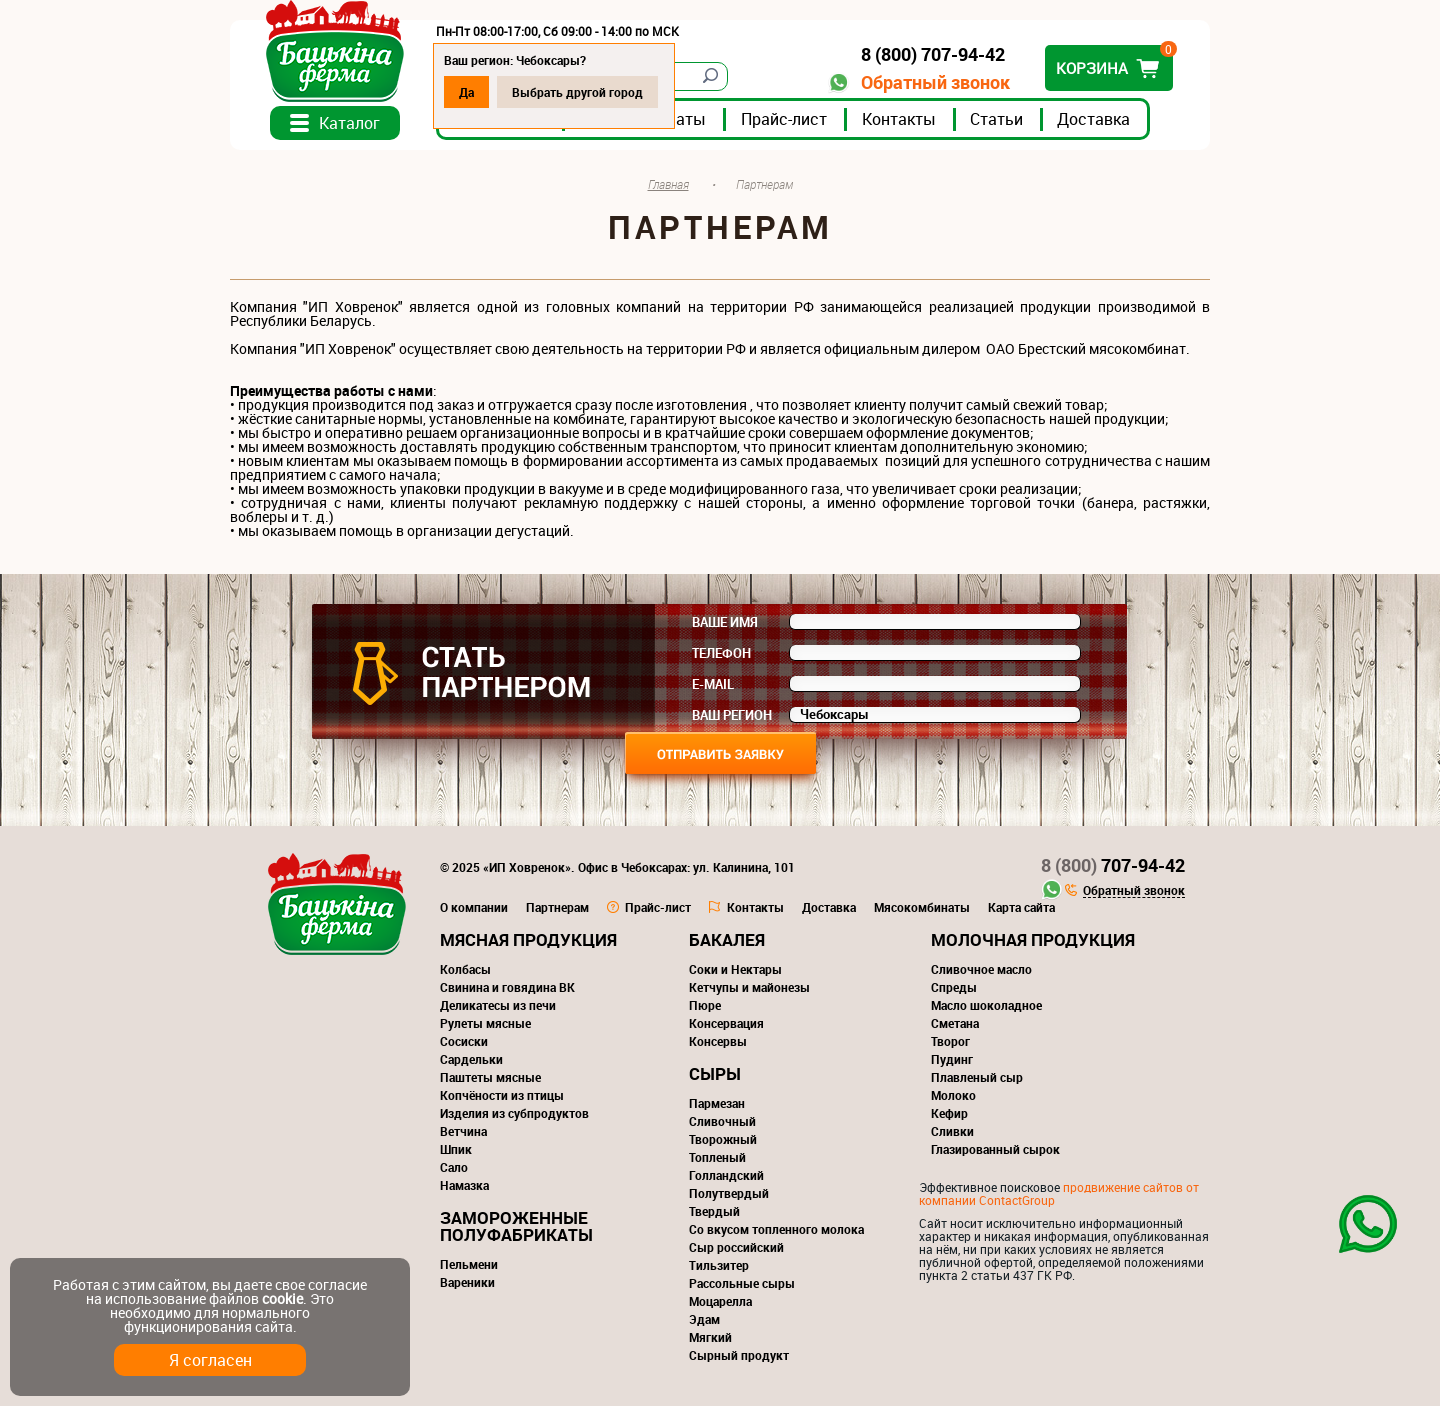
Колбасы (465, 969)
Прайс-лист (784, 119)
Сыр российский (736, 1247)
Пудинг (952, 1059)
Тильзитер (719, 1265)
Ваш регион (732, 715)
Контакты (899, 119)
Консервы (718, 1041)
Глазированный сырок (995, 1149)
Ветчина (463, 1131)
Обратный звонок (935, 82)
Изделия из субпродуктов (514, 1113)
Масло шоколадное (986, 1005)
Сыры (715, 1073)
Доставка (1093, 119)
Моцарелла (720, 1301)
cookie (282, 1298)
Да (466, 92)
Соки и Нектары (735, 969)
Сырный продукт (739, 1355)
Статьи (996, 119)
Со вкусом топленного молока (776, 1229)
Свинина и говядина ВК (507, 987)
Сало (454, 1167)
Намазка (464, 1185)
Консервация (726, 1023)
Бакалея (727, 939)
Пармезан (717, 1103)
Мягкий (710, 1337)
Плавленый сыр (977, 1077)
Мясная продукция (528, 939)
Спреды (954, 987)
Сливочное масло (981, 969)
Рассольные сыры (742, 1283)
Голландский (726, 1175)
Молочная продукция (1033, 939)
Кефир (949, 1113)
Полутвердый (729, 1193)
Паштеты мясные (490, 1077)
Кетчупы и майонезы (749, 987)
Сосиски (464, 1041)
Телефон (721, 653)
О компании (474, 907)
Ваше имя (725, 622)
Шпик (456, 1149)
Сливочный (722, 1121)
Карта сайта (1021, 907)
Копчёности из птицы (502, 1095)
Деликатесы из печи (498, 1005)
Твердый (714, 1211)
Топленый (717, 1157)
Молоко (953, 1095)
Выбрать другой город (577, 92)
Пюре (705, 1005)
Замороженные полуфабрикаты (516, 1226)
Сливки (952, 1131)
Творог (950, 1041)
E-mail (713, 684)
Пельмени (469, 1264)
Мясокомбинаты (922, 907)
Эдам (704, 1319)
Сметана (955, 1023)
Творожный (723, 1139)
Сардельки (471, 1059)
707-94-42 (1113, 865)
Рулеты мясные (485, 1023)
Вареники (467, 1282)
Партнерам (557, 907)
